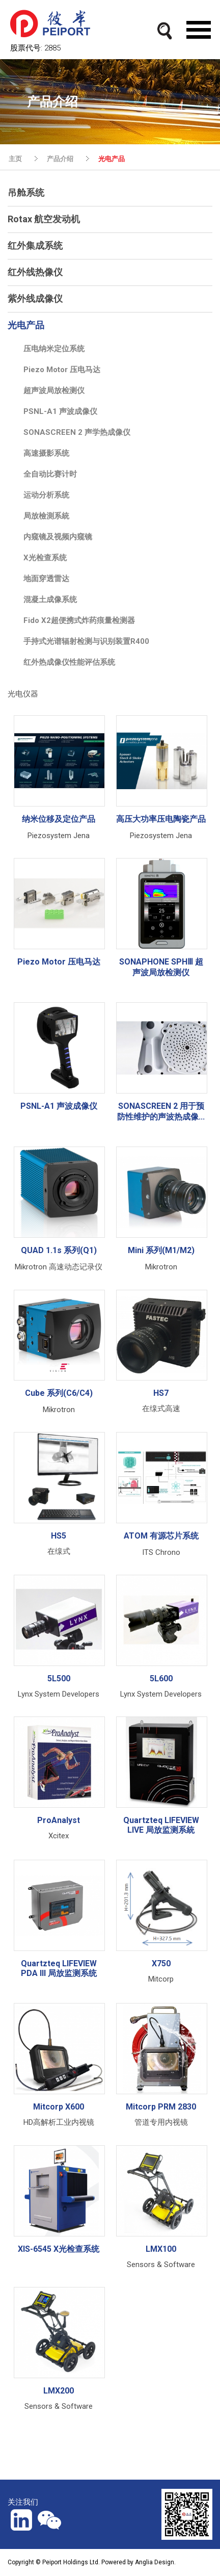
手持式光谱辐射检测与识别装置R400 (86, 641)
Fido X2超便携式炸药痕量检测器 (79, 620)
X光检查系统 (45, 557)
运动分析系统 (46, 495)
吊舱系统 (26, 192)
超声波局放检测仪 (54, 390)
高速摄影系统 (46, 453)
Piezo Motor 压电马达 (61, 369)
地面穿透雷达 (46, 578)
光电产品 (111, 159)
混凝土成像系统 (50, 599)
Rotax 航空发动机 (44, 219)
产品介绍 (60, 159)
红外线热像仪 (35, 272)
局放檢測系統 (46, 516)
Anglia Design (154, 2562)
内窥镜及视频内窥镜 (57, 536)
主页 (15, 159)
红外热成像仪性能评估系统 (69, 662)
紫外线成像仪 (35, 298)
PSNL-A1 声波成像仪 (60, 411)
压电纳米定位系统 (54, 348)
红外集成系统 (35, 245)
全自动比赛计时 (50, 474)
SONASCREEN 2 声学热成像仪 (76, 432)
